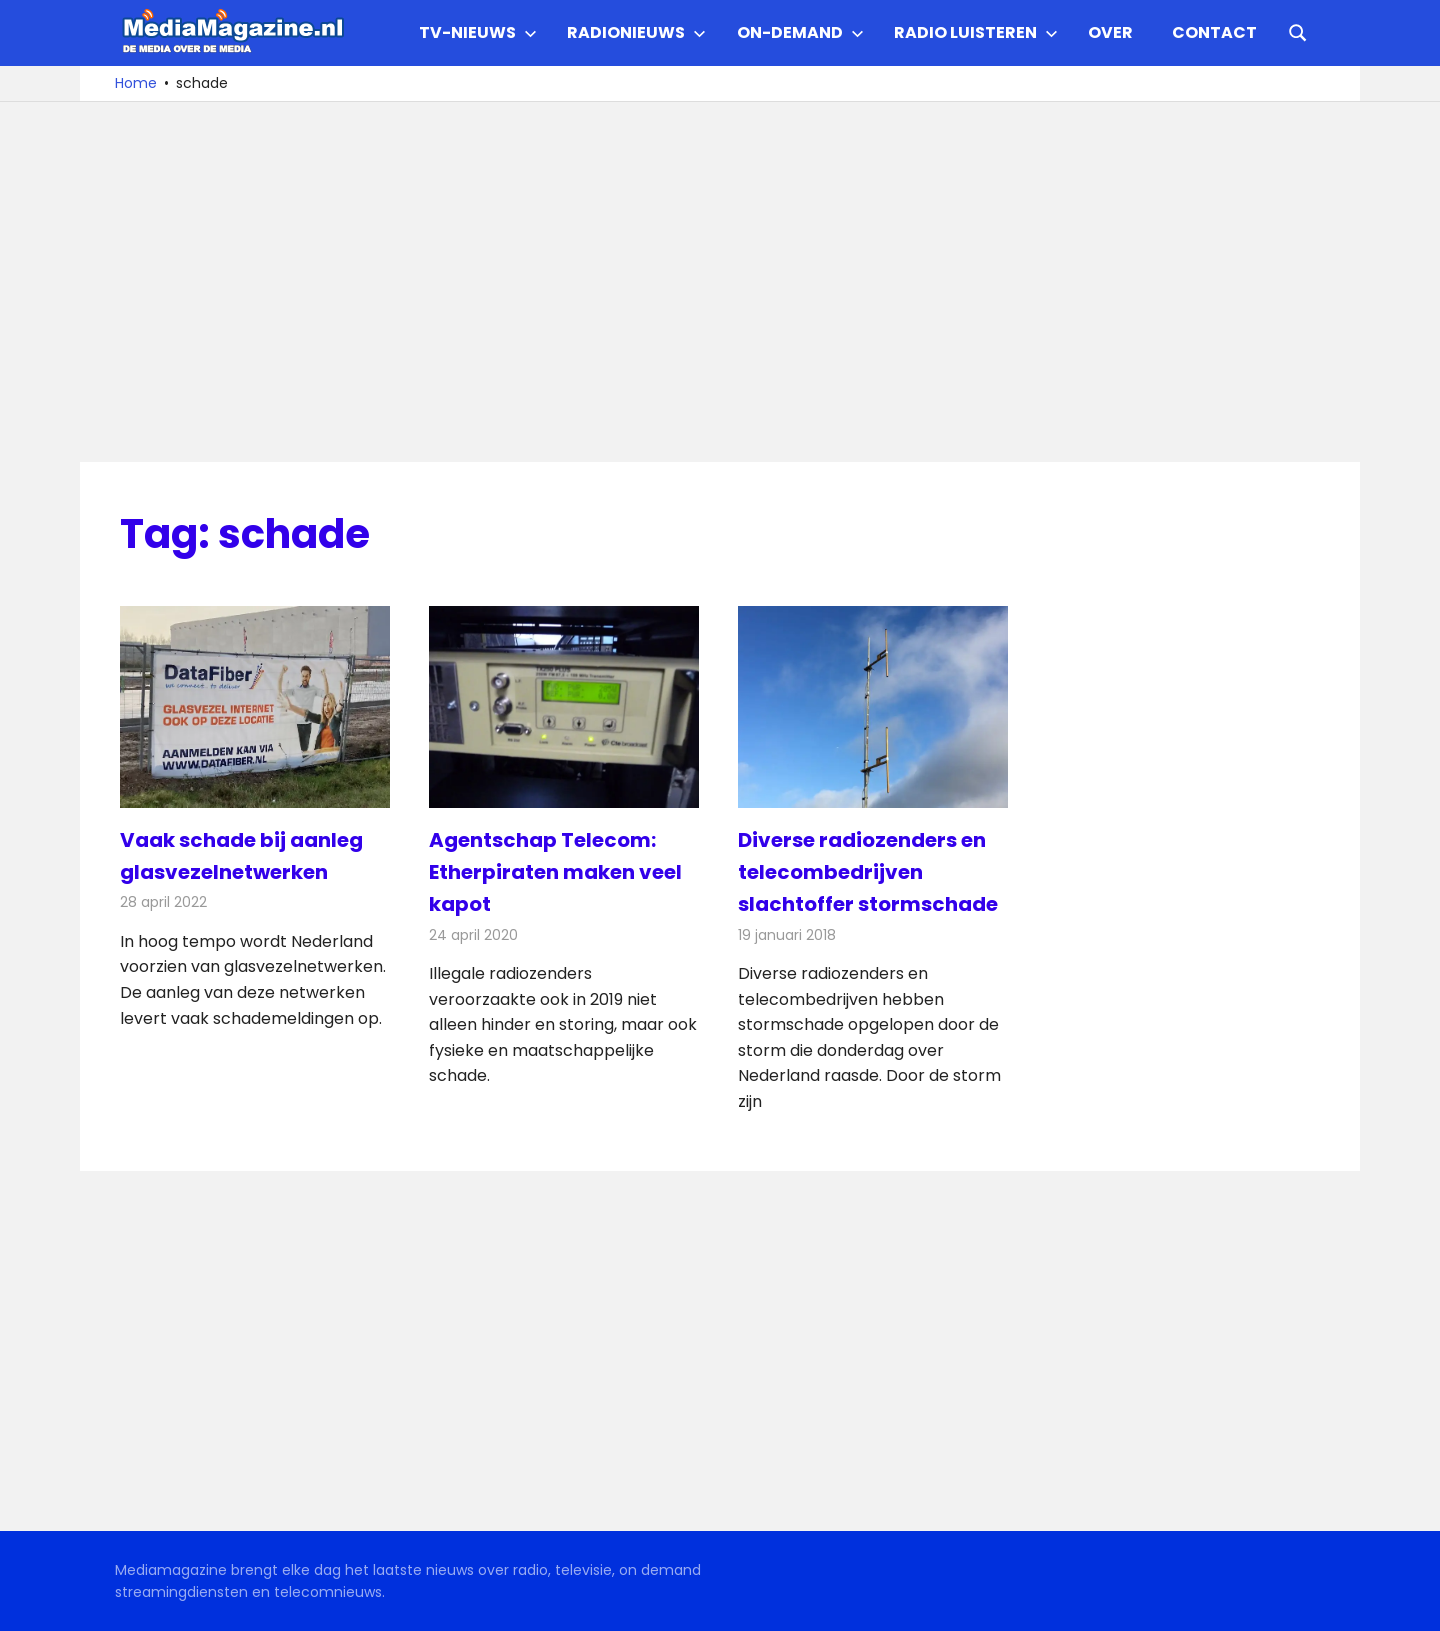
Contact (1214, 32)
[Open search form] (1298, 31)
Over (1110, 32)
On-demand (800, 32)
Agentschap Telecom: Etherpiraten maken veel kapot (555, 872)
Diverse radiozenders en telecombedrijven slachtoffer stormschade (868, 872)
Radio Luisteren (976, 32)
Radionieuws (636, 32)
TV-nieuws (478, 32)
